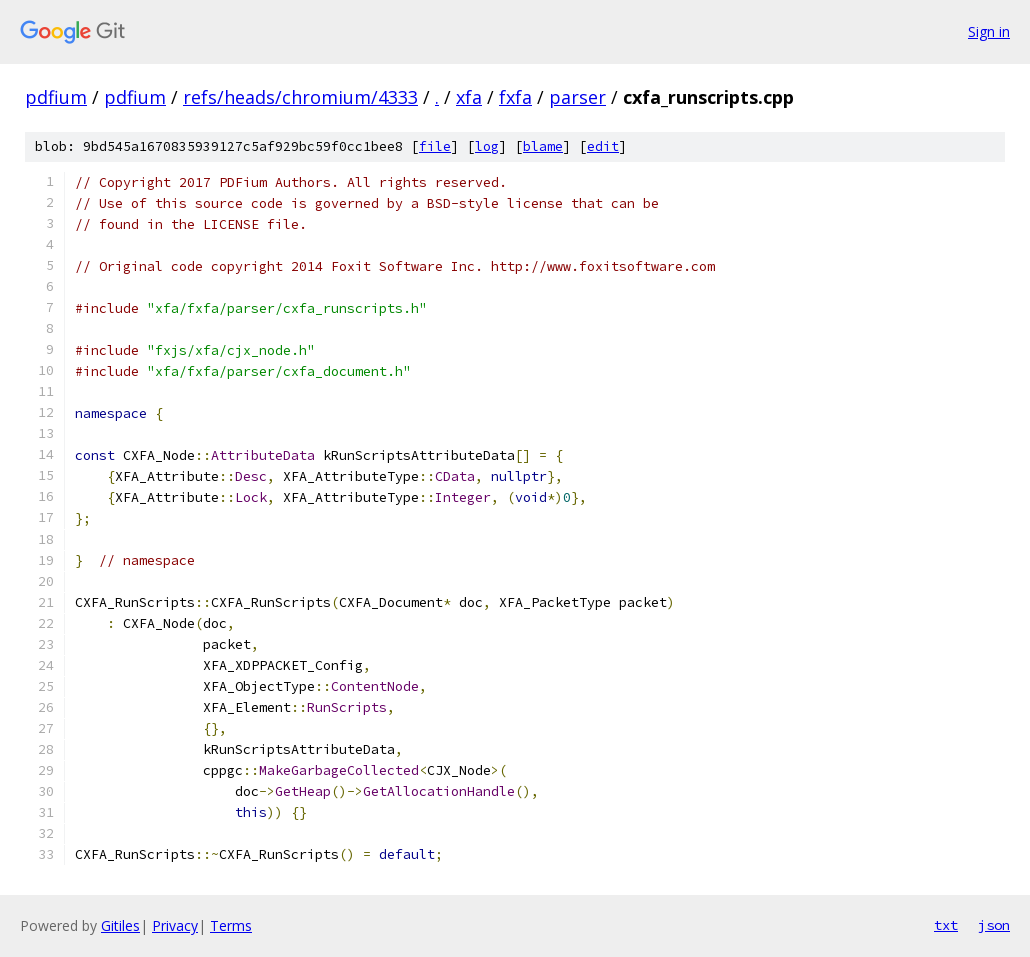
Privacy (175, 925)
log (487, 146)
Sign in (989, 31)
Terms (231, 925)
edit (603, 146)
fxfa (515, 97)
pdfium (56, 97)
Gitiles (120, 925)
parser (577, 97)
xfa (469, 97)
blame (543, 146)
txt (946, 925)
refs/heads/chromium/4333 (300, 97)
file (435, 146)
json (994, 925)
